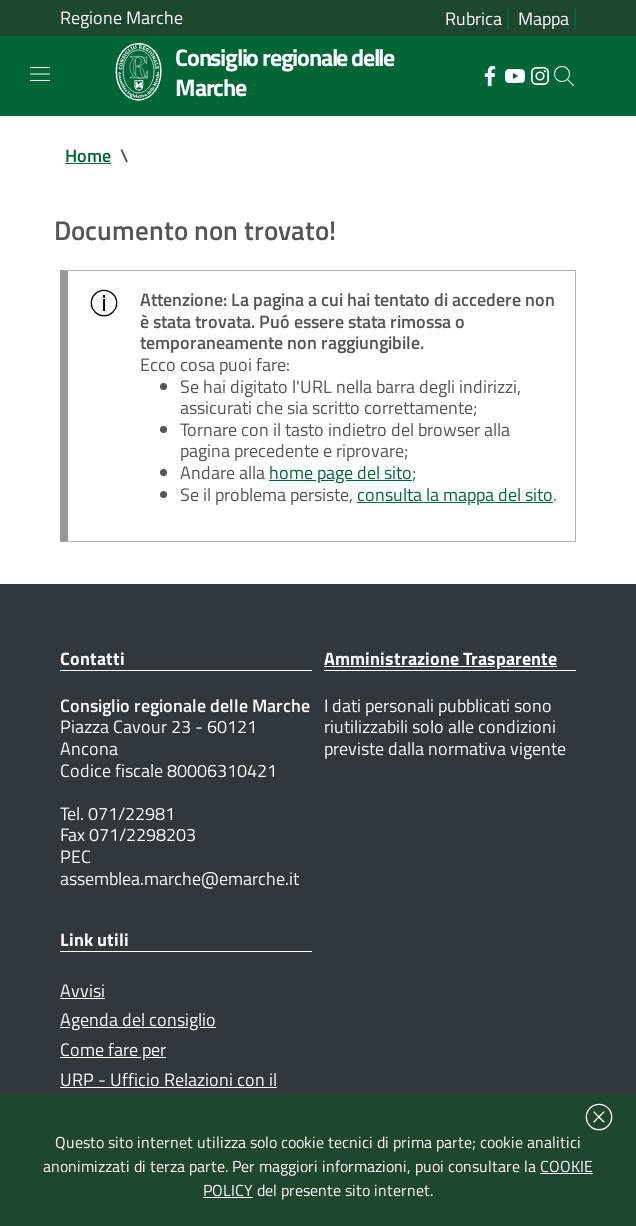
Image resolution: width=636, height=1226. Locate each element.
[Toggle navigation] (40, 74)
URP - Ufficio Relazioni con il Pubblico (168, 1090)
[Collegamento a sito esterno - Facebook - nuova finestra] (489, 74)
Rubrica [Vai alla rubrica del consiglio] (473, 19)
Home (88, 155)
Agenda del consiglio (138, 1019)
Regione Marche (121, 18)
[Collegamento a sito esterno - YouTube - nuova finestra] (514, 74)
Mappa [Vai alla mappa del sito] (543, 19)
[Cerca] (564, 76)
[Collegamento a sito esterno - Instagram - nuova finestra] (539, 74)
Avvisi (82, 990)
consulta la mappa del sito (455, 494)
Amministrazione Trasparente (440, 658)
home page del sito (340, 472)
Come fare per (113, 1049)
